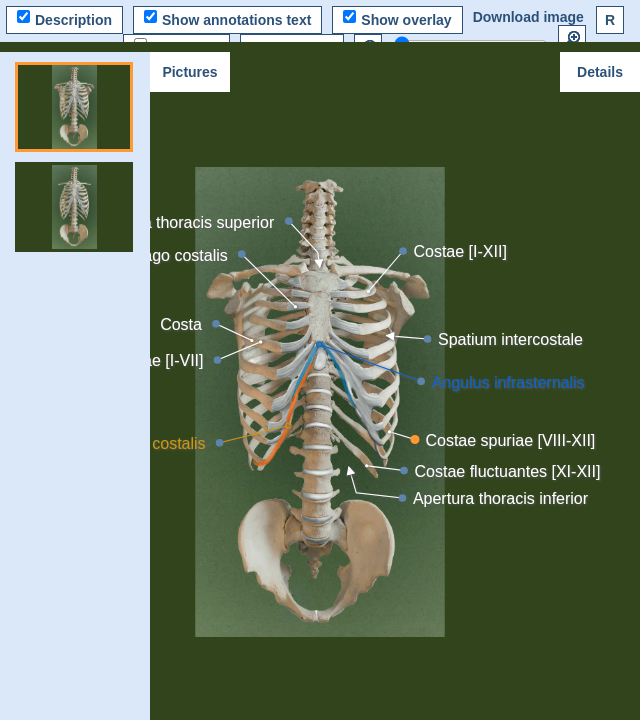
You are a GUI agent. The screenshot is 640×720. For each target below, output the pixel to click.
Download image (528, 17)
